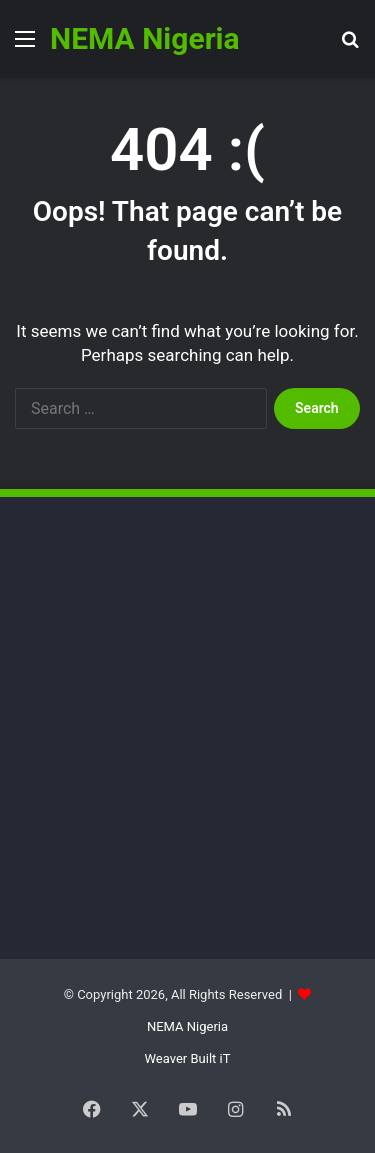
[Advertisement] (165, 667)
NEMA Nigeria (187, 1026)
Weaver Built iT (188, 1058)
